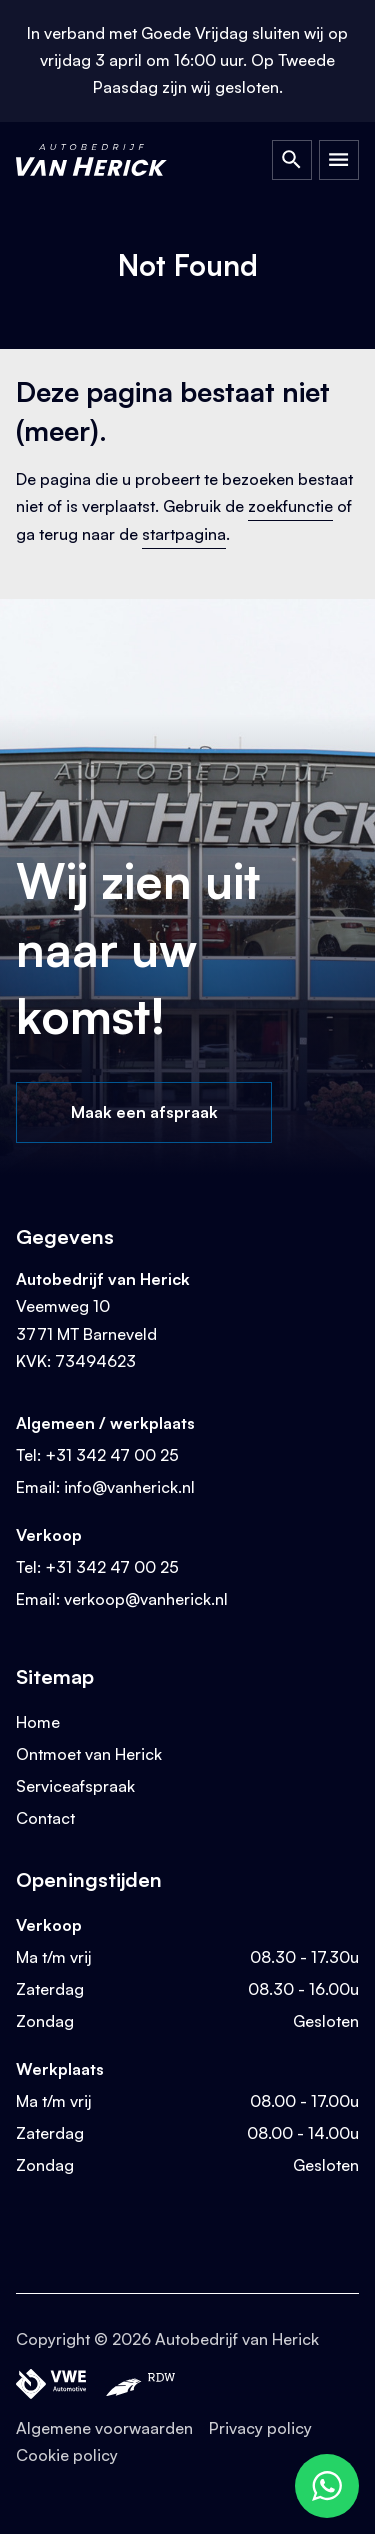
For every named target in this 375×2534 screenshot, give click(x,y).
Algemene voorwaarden (104, 2428)
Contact (45, 1818)
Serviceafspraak (75, 1786)
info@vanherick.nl (129, 1487)
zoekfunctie (290, 506)
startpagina (184, 534)
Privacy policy (260, 2428)
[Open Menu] (339, 160)
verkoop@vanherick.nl (146, 1599)
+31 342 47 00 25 (112, 1455)
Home (38, 1722)
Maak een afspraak (144, 1112)
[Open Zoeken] (292, 160)
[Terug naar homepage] (110, 160)
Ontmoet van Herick (89, 1754)
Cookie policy (67, 2455)
